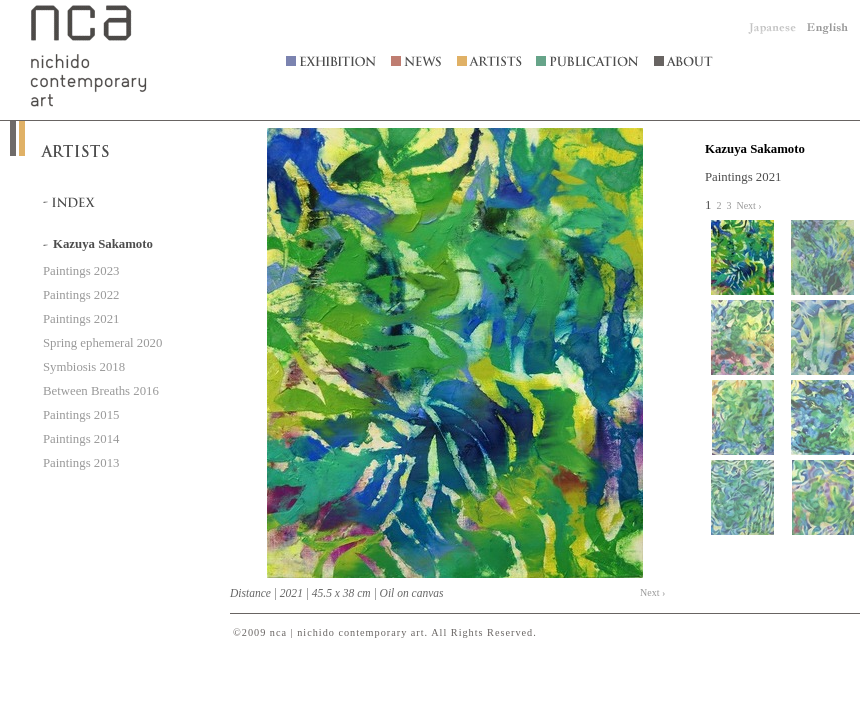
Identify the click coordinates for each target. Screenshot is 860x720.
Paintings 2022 (81, 295)
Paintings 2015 (81, 415)
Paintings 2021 (81, 319)
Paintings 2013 (81, 463)
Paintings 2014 (81, 439)
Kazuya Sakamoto (755, 149)
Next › (652, 592)
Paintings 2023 (81, 271)
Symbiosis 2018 (84, 367)
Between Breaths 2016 (101, 391)
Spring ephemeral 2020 (102, 343)
